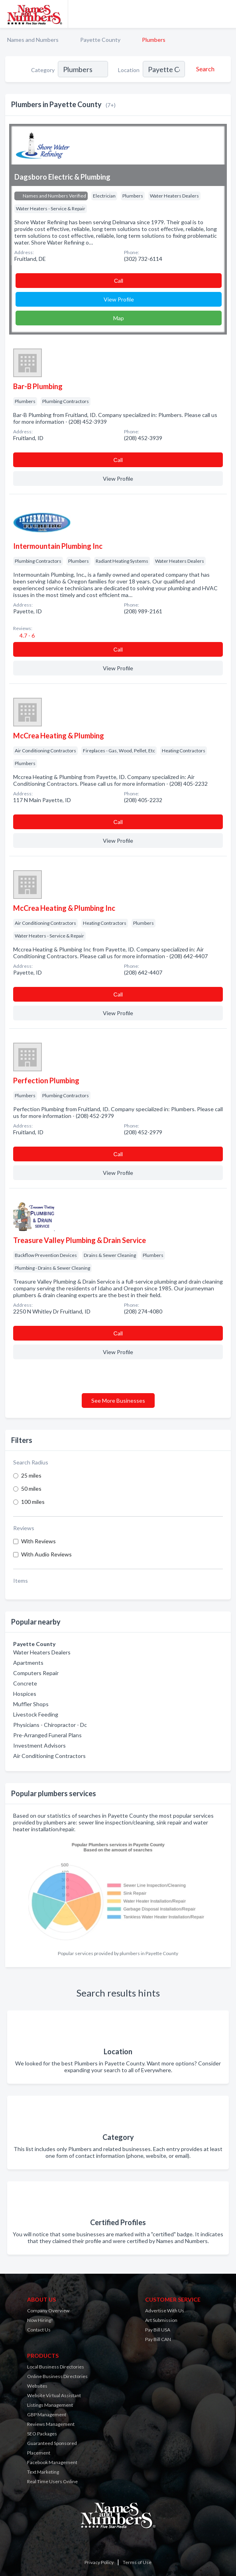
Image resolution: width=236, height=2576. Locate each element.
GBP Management (46, 2414)
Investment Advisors (39, 1745)
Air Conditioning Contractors (49, 1755)
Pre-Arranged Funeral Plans (47, 1735)
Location (129, 70)
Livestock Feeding (35, 1714)
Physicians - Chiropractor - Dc (50, 1724)
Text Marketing (43, 2472)
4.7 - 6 (26, 635)
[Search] (204, 69)
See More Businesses (118, 1400)
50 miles (31, 1488)
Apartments (28, 1662)
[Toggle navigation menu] (225, 14)
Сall (118, 280)
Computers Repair (36, 1673)
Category (43, 70)
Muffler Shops (31, 1704)
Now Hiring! (40, 2320)
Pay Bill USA (157, 2330)
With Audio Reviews (46, 1554)
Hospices (24, 1693)
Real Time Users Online (52, 2481)
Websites (37, 2386)
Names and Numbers (33, 39)
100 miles (33, 1501)
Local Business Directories (55, 2367)
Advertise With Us (164, 2311)
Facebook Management (52, 2462)
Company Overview (48, 2311)
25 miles (31, 1475)
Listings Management (50, 2405)
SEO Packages (42, 2434)
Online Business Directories (57, 2376)
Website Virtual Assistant (54, 2395)
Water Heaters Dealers (42, 1652)
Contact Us (39, 2330)
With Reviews (38, 1541)
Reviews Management (51, 2424)
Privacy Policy (99, 2562)
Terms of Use (137, 2562)
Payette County (100, 39)
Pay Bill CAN (158, 2339)
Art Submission (161, 2320)
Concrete (25, 1683)
